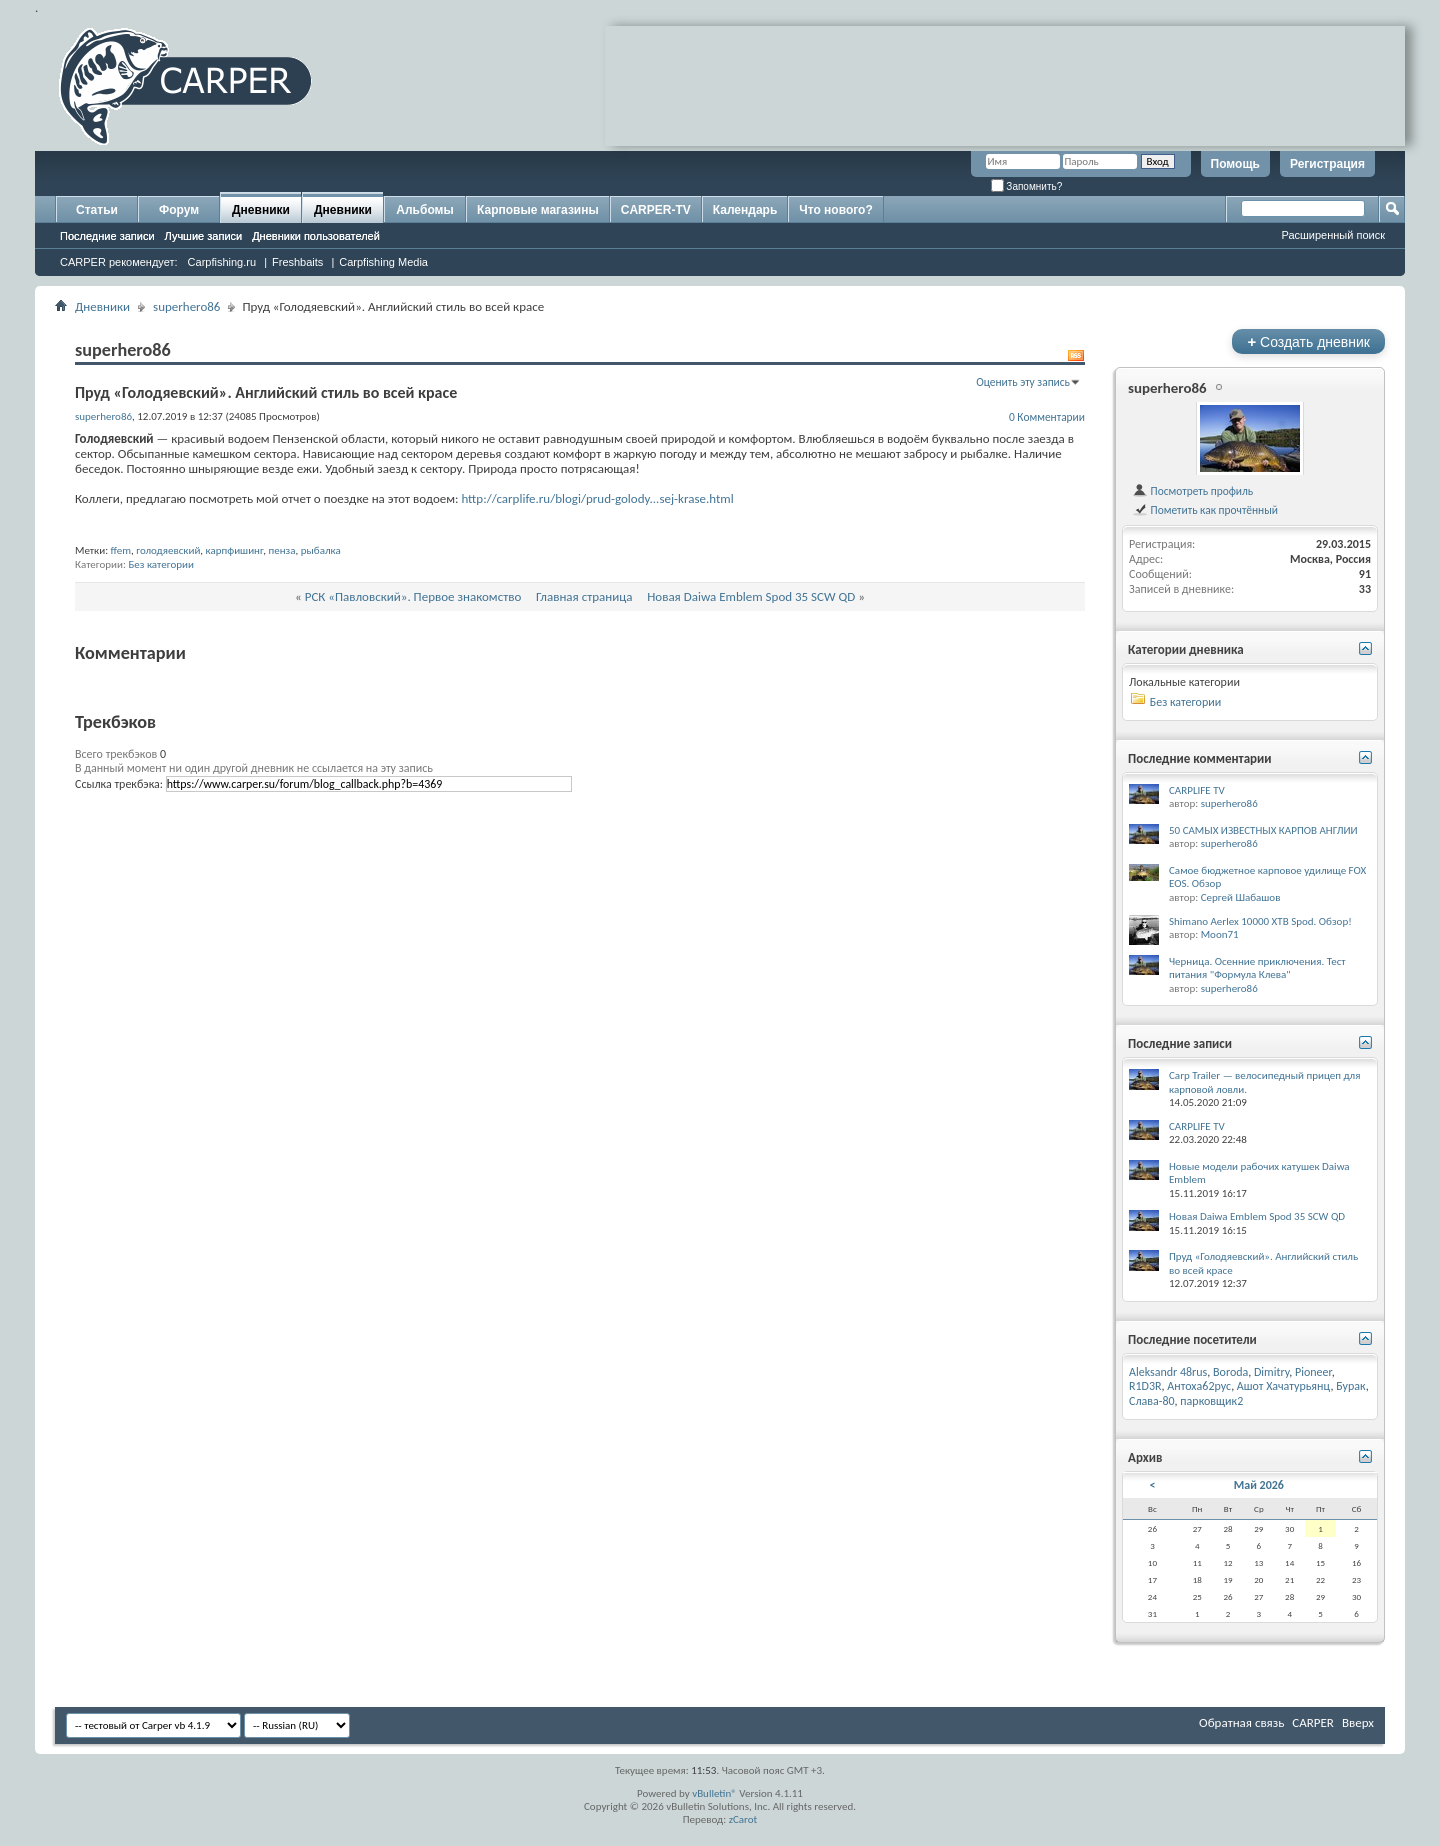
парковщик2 (1211, 1401)
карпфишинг (235, 550)
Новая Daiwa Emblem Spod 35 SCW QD (751, 596)
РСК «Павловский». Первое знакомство (413, 596)
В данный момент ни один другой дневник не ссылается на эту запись (254, 768)
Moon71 (1220, 934)
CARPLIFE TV (1197, 790)
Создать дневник (1308, 341)
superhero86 (186, 306)
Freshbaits (297, 262)
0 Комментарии (1047, 417)
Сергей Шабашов (1241, 897)
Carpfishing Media (383, 262)
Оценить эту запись (1023, 382)
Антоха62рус (1199, 1386)
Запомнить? (1027, 186)
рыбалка (321, 550)
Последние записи (107, 236)
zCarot (743, 1819)
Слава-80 (1152, 1401)
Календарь (745, 210)
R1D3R (1145, 1386)
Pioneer (1313, 1372)
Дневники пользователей (316, 236)
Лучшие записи (204, 236)
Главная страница (584, 596)
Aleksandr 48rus (1168, 1372)
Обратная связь (1241, 1722)
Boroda (1230, 1372)
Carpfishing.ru (222, 262)
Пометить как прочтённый (1205, 510)
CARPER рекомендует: (119, 262)
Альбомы (424, 210)
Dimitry (1271, 1372)
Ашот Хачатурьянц (1284, 1386)
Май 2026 (1259, 1485)
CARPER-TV (656, 210)
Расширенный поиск (1333, 235)
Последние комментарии (1200, 758)
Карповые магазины (538, 210)
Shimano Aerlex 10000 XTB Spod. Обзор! (1260, 921)
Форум (179, 210)
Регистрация (1327, 164)
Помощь (1235, 164)
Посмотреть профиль (1192, 491)
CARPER (1313, 1722)
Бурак (1350, 1386)
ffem (121, 550)
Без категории (161, 564)
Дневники (261, 210)
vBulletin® (714, 1793)
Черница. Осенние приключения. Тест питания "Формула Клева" (1257, 968)
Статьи (97, 210)
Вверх (1358, 1722)
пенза (282, 550)
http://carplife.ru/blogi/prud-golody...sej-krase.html (597, 498)
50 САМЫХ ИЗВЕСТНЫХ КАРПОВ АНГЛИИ (1263, 830)
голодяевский (168, 550)
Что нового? (835, 210)
